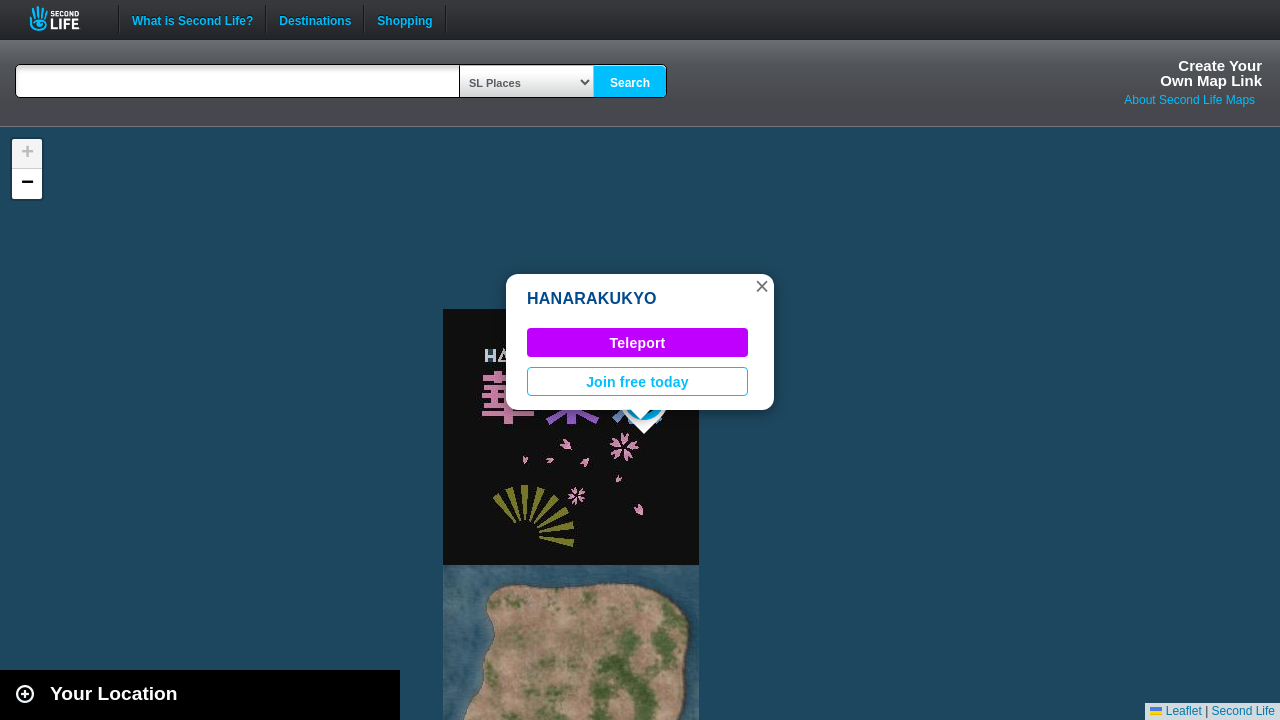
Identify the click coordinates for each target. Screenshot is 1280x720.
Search (630, 83)
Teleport (638, 343)
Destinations (315, 19)
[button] (762, 286)
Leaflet (1175, 711)
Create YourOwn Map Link (1211, 73)
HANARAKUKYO (592, 298)
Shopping (404, 19)
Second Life (65, 18)
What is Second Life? (192, 19)
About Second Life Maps (1189, 100)
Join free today (637, 382)
